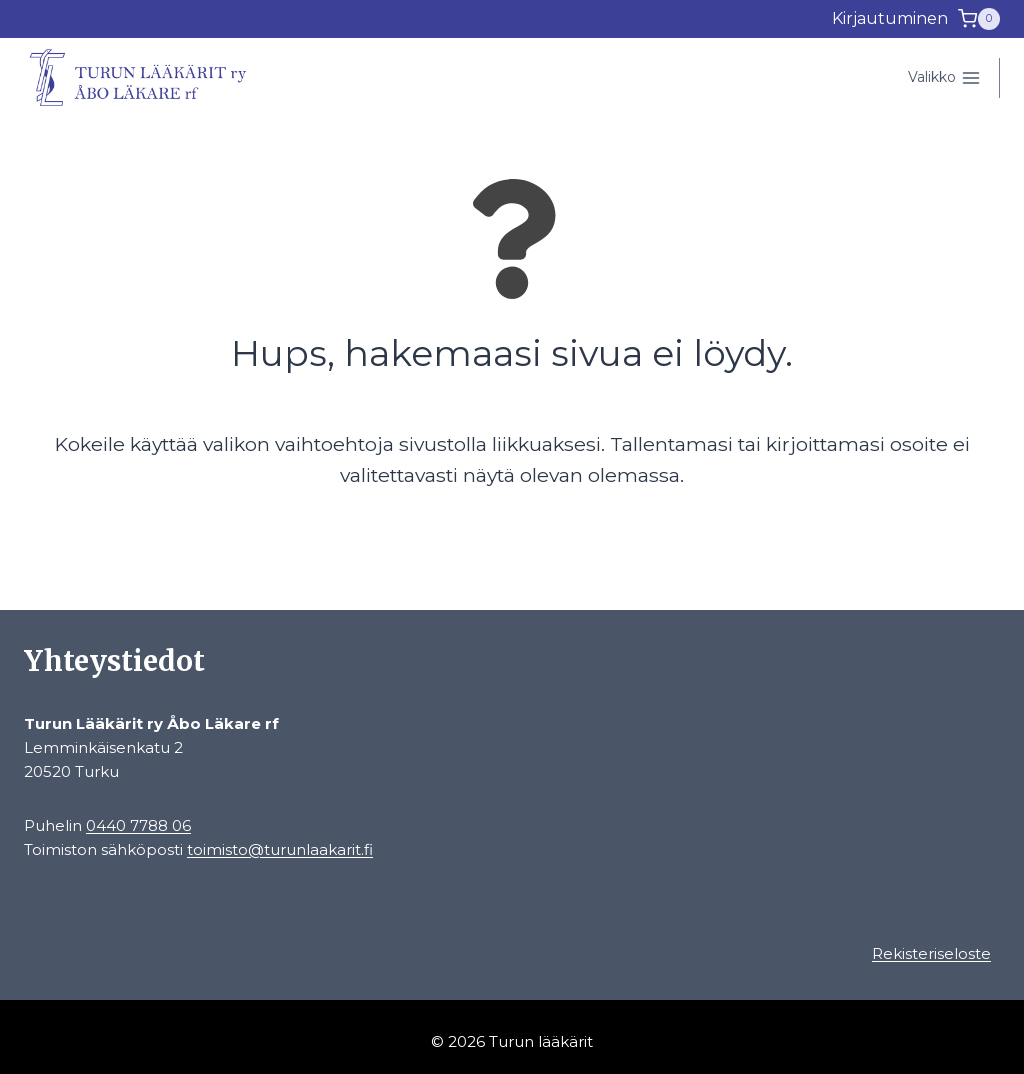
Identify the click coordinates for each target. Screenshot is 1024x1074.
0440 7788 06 (138, 825)
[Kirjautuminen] (890, 19)
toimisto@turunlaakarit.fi (280, 849)
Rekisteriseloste (931, 953)
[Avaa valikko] (944, 78)
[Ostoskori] (979, 19)
